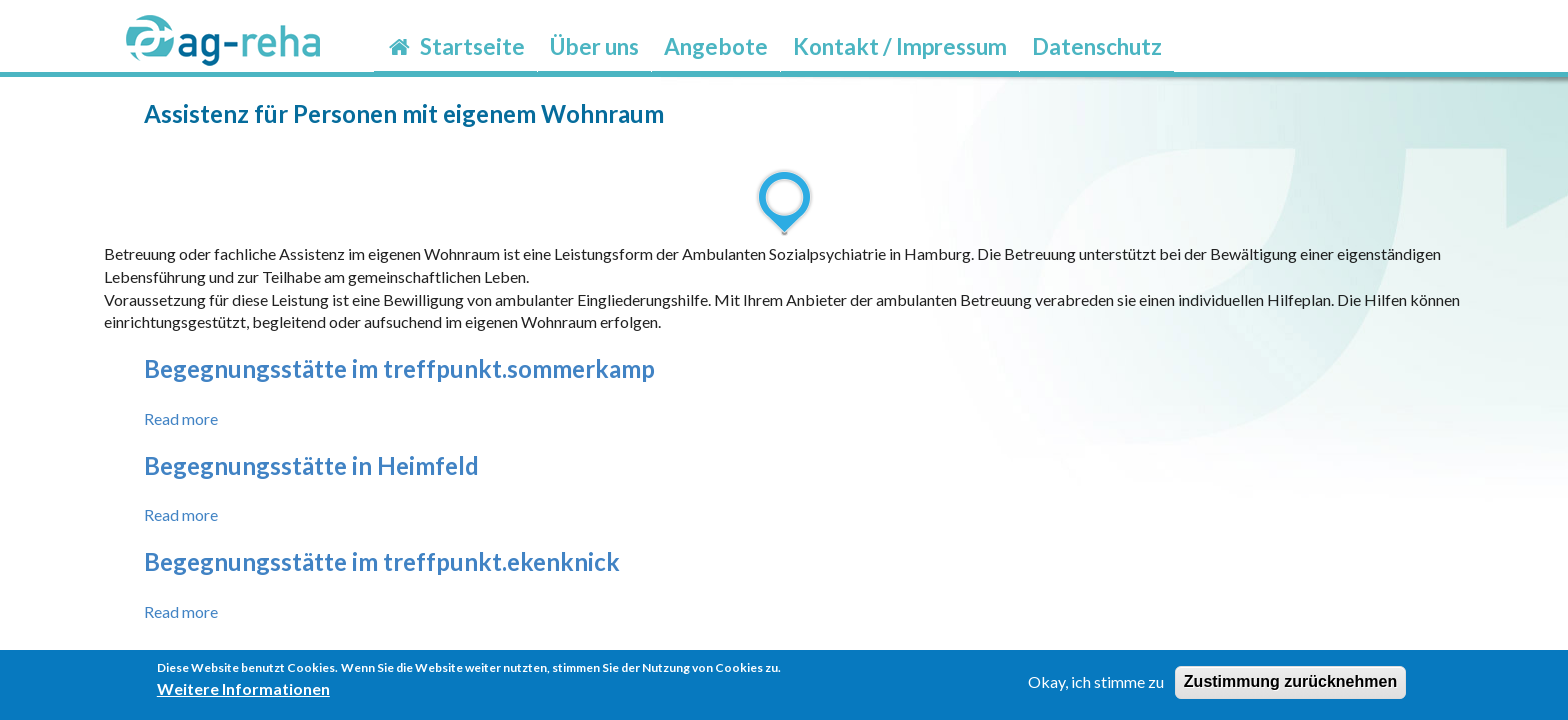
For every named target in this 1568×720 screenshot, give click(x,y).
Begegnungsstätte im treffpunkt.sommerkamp (399, 368)
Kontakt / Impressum (900, 46)
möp (1187, 33)
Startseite (455, 46)
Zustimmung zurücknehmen (1290, 686)
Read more (181, 418)
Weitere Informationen (243, 693)
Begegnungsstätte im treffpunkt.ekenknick (382, 561)
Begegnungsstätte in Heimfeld (311, 465)
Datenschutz (1097, 46)
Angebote (716, 46)
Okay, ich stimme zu (1096, 686)
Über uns (594, 46)
